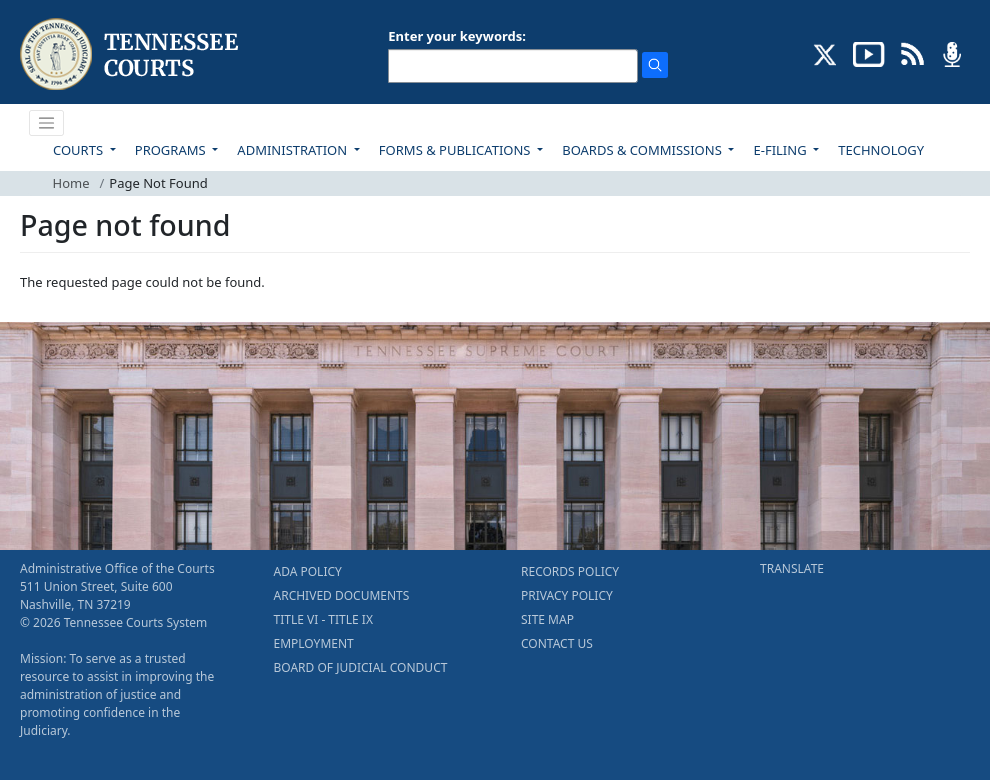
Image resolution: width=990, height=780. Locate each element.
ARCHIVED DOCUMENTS (342, 595)
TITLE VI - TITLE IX (323, 619)
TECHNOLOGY (881, 150)
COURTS (79, 150)
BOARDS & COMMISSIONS (643, 150)
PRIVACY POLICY (567, 595)
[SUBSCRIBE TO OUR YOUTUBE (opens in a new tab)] (869, 53)
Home (71, 183)
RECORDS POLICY (570, 571)
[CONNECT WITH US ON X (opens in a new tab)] (825, 53)
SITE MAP (547, 619)
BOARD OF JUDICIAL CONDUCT (361, 667)
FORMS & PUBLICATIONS (456, 150)
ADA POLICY (308, 571)
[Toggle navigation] (47, 123)
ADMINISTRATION (293, 150)
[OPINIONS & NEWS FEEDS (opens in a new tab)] (912, 53)
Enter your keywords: (457, 36)
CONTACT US (557, 643)
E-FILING (781, 150)
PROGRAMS (172, 150)
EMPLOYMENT (314, 643)
